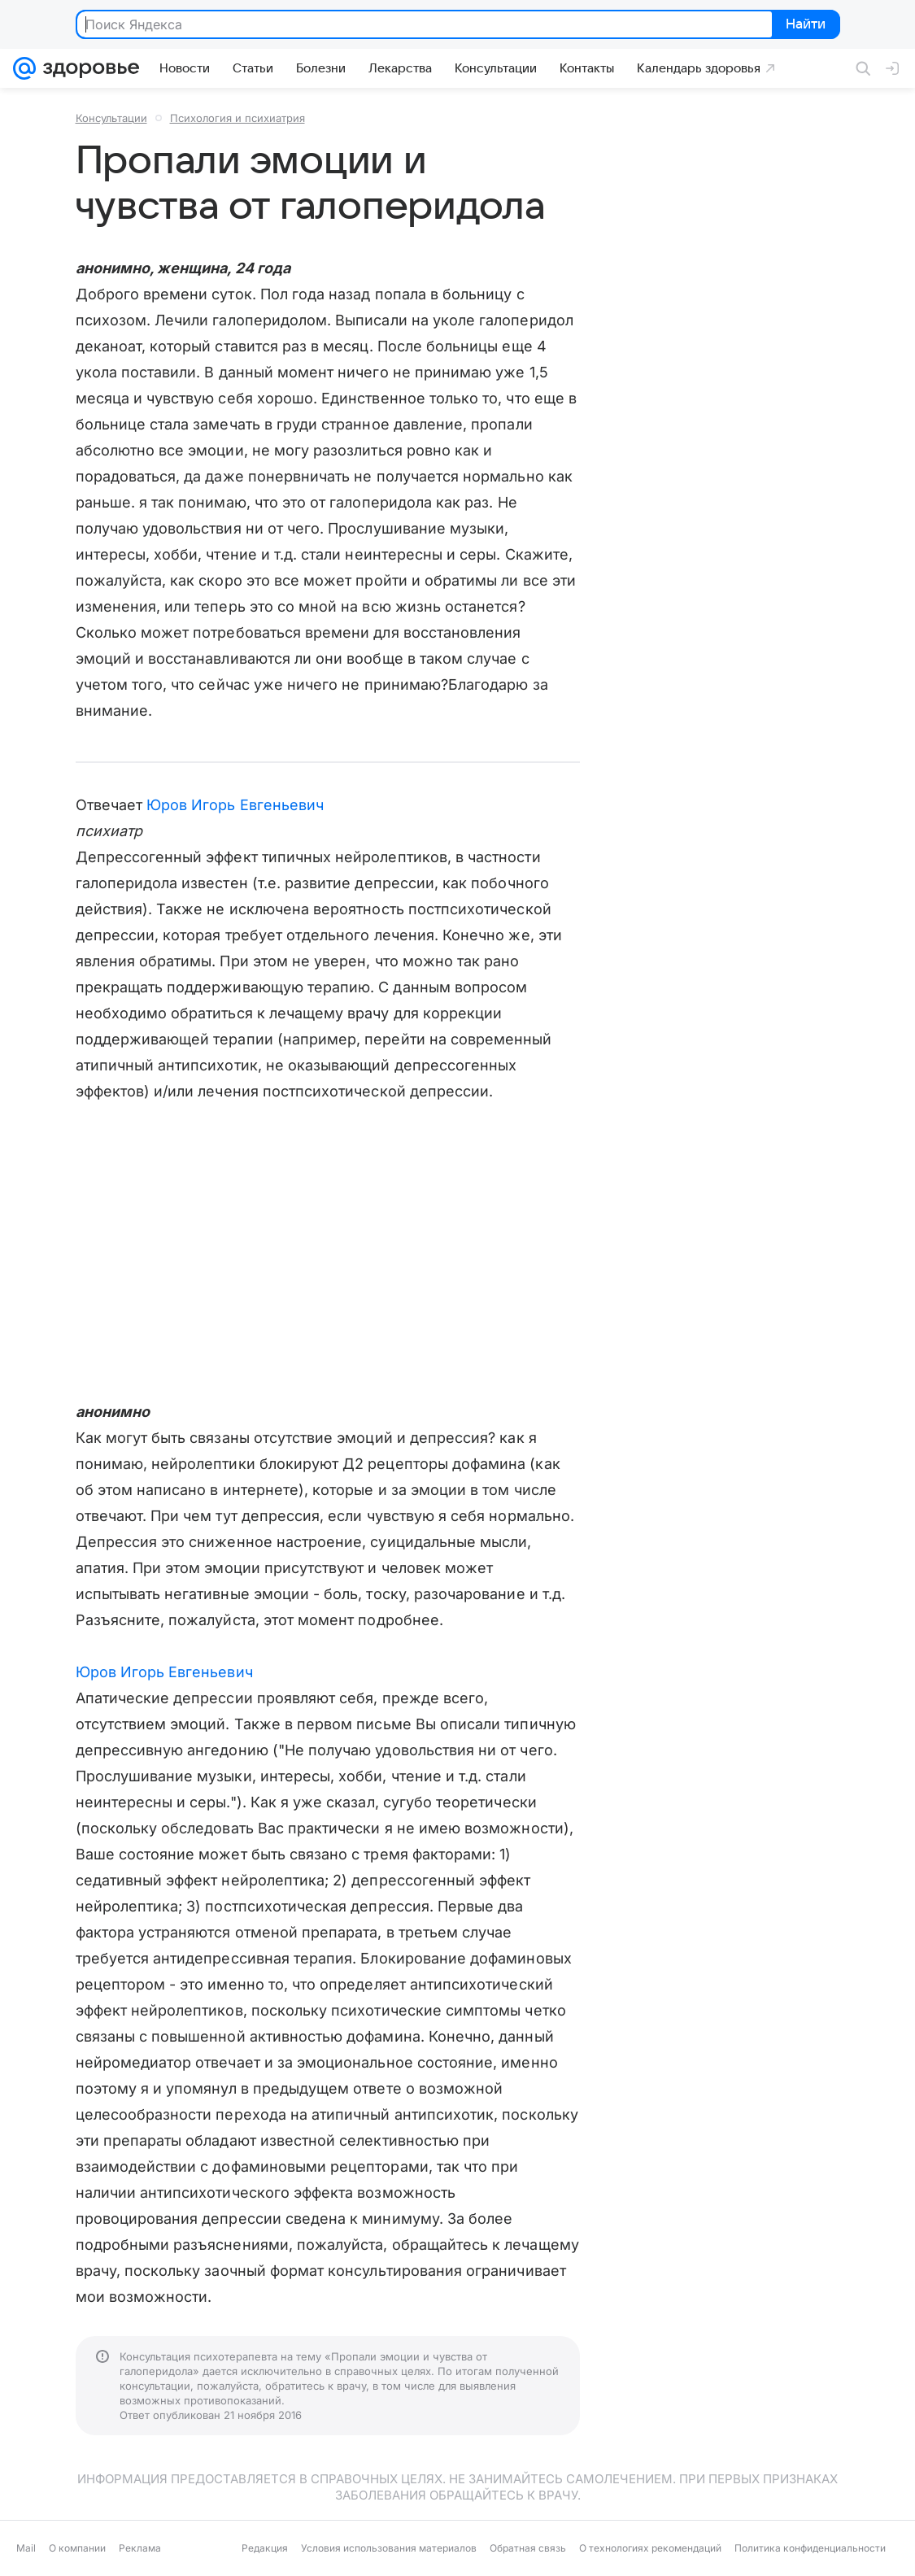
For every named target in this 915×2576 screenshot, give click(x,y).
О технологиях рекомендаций (650, 2548)
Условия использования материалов (389, 2548)
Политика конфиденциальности (810, 2548)
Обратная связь (528, 2548)
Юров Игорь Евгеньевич (235, 804)
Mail (26, 2548)
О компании (77, 2548)
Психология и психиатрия (237, 117)
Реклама (140, 2548)
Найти (805, 25)
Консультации (111, 117)
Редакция (265, 2548)
